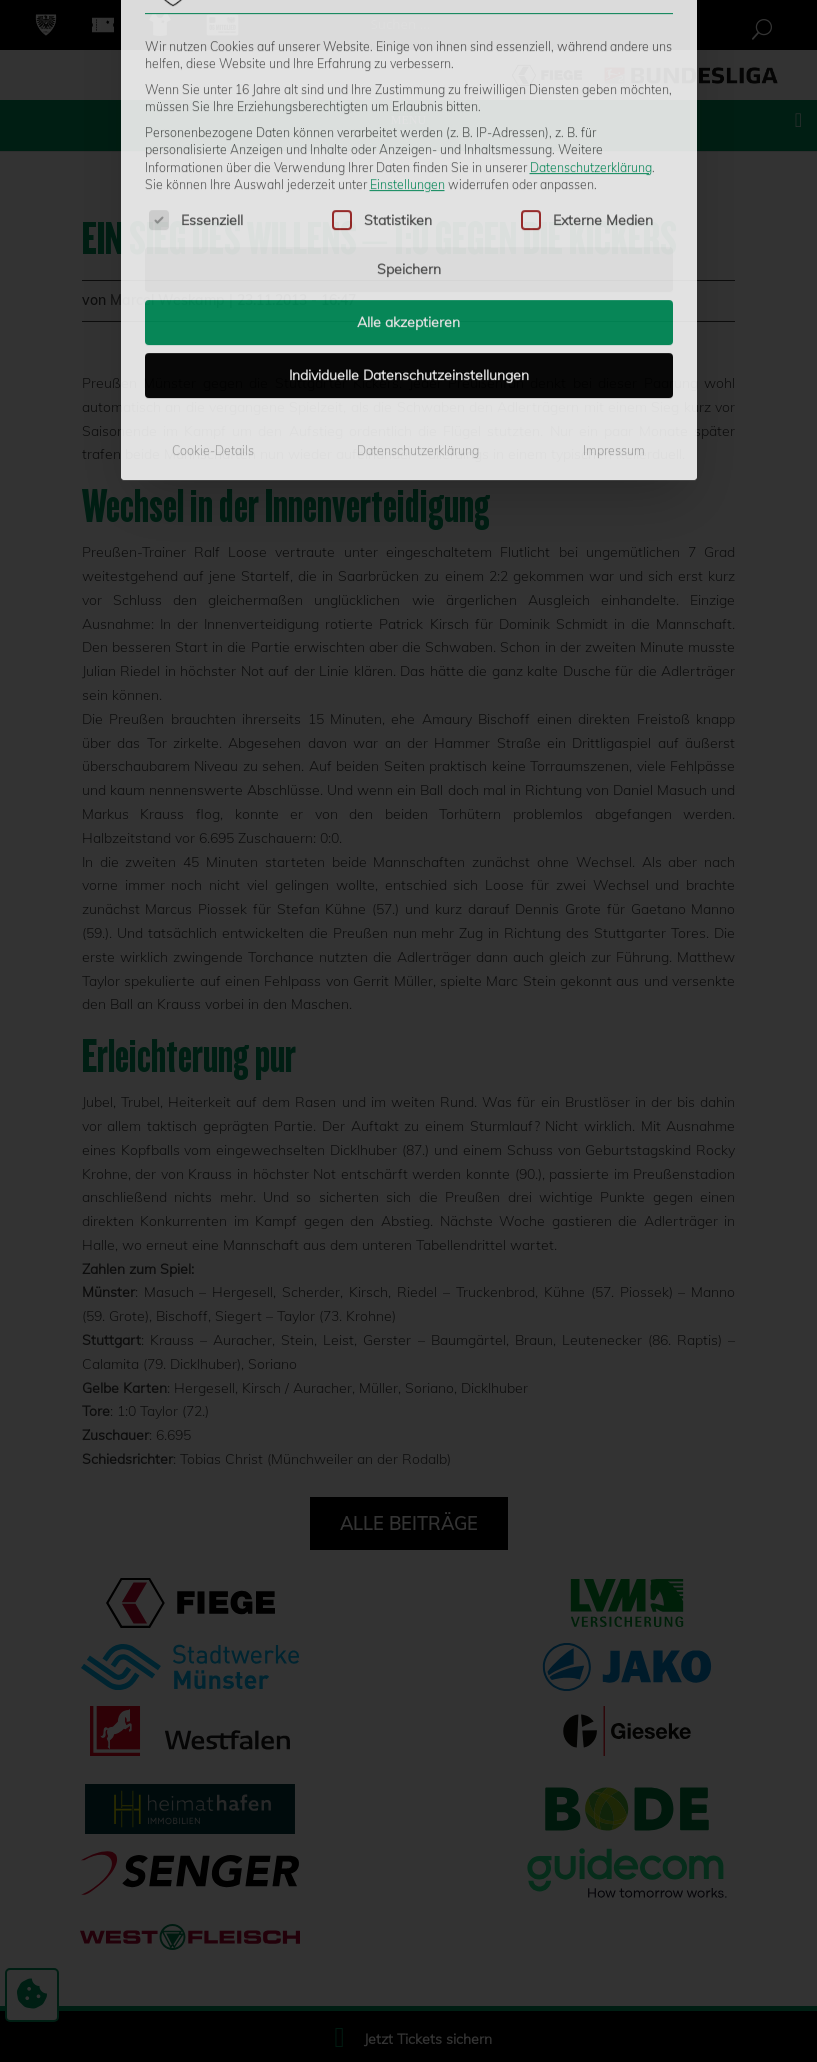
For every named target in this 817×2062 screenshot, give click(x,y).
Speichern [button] (409, 116)
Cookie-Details (213, 297)
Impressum (614, 297)
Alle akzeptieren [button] (408, 169)
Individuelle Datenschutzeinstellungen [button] (409, 222)
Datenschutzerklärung (591, 13)
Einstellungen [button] (407, 30)
